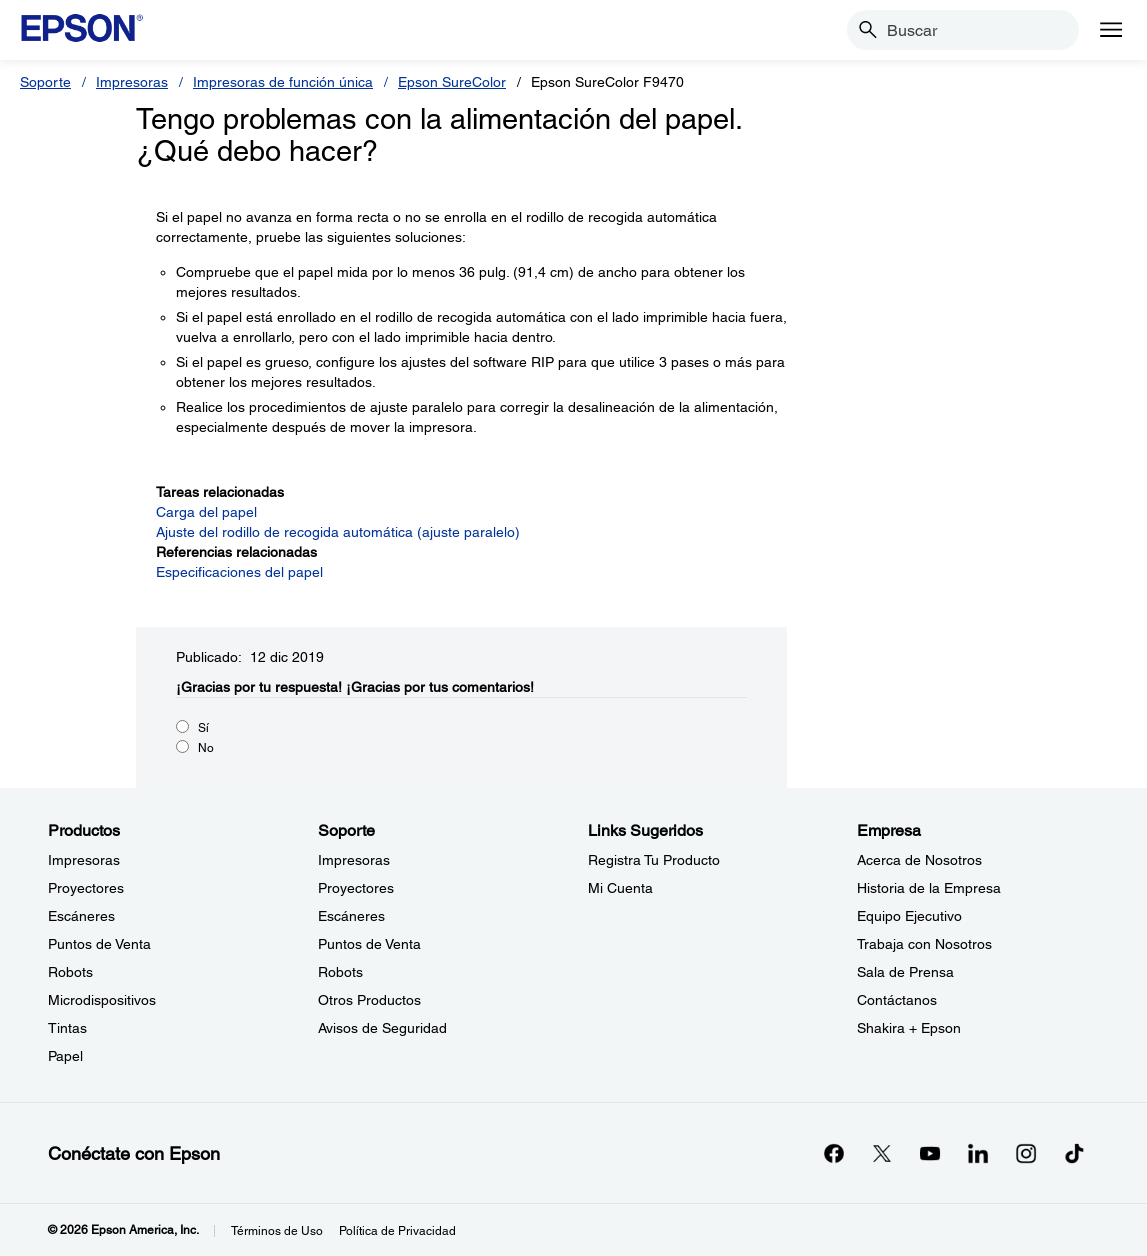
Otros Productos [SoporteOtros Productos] (369, 1000)
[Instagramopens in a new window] (1026, 1153)
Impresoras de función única (283, 82)
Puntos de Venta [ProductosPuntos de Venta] (99, 944)
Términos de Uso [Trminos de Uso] (277, 1231)
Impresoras (132, 82)
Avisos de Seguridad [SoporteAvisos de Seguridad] (382, 1028)
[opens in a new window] (1074, 1153)
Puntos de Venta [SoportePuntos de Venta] (369, 944)
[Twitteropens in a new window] (882, 1153)
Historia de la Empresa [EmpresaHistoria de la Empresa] (929, 888)
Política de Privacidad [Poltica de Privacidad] (397, 1231)
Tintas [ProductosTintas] (67, 1028)
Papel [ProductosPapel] (65, 1056)
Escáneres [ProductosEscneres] (81, 916)
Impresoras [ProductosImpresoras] (84, 860)
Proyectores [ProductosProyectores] (86, 888)
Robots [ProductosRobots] (70, 972)
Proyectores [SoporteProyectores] (356, 888)
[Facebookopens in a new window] (834, 1153)
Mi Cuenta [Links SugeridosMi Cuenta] (620, 888)
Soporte (45, 82)
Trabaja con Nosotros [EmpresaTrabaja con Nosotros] (924, 944)
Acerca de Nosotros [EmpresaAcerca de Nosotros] (919, 860)
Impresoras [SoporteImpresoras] (354, 860)
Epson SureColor (452, 82)
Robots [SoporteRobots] (340, 972)
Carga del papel (206, 512)
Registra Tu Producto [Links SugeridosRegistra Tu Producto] (654, 860)
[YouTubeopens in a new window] (930, 1153)
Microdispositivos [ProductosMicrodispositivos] (102, 1000)
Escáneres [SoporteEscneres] (351, 916)
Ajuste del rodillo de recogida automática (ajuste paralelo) (338, 532)
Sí (203, 728)
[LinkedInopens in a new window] (978, 1153)
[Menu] (1111, 30)
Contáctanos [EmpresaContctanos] (897, 1000)
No (206, 748)
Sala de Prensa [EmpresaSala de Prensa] (905, 972)
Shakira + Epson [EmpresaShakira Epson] (909, 1028)
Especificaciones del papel (239, 572)
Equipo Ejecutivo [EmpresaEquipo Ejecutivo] (909, 916)
